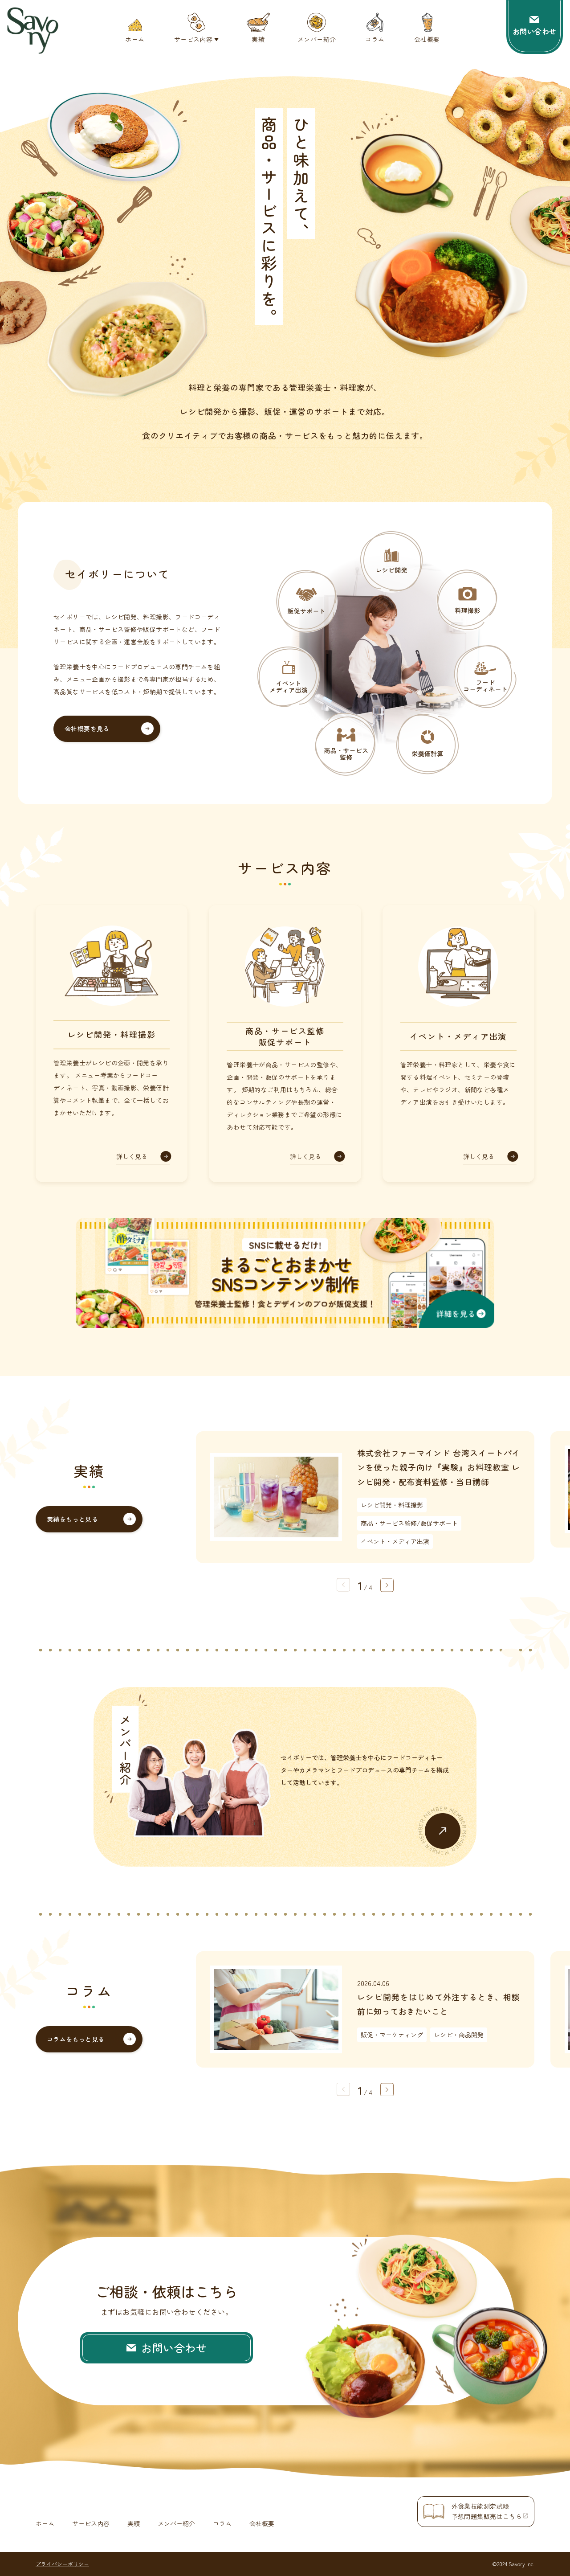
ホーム (45, 2523)
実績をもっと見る (72, 1519)
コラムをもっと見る (76, 2039)
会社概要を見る (87, 728)
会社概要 (261, 2523)
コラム (222, 2523)
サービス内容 (91, 2523)
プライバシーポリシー (62, 2564)
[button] (387, 1585)
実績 (133, 2523)
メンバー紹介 (176, 2523)
